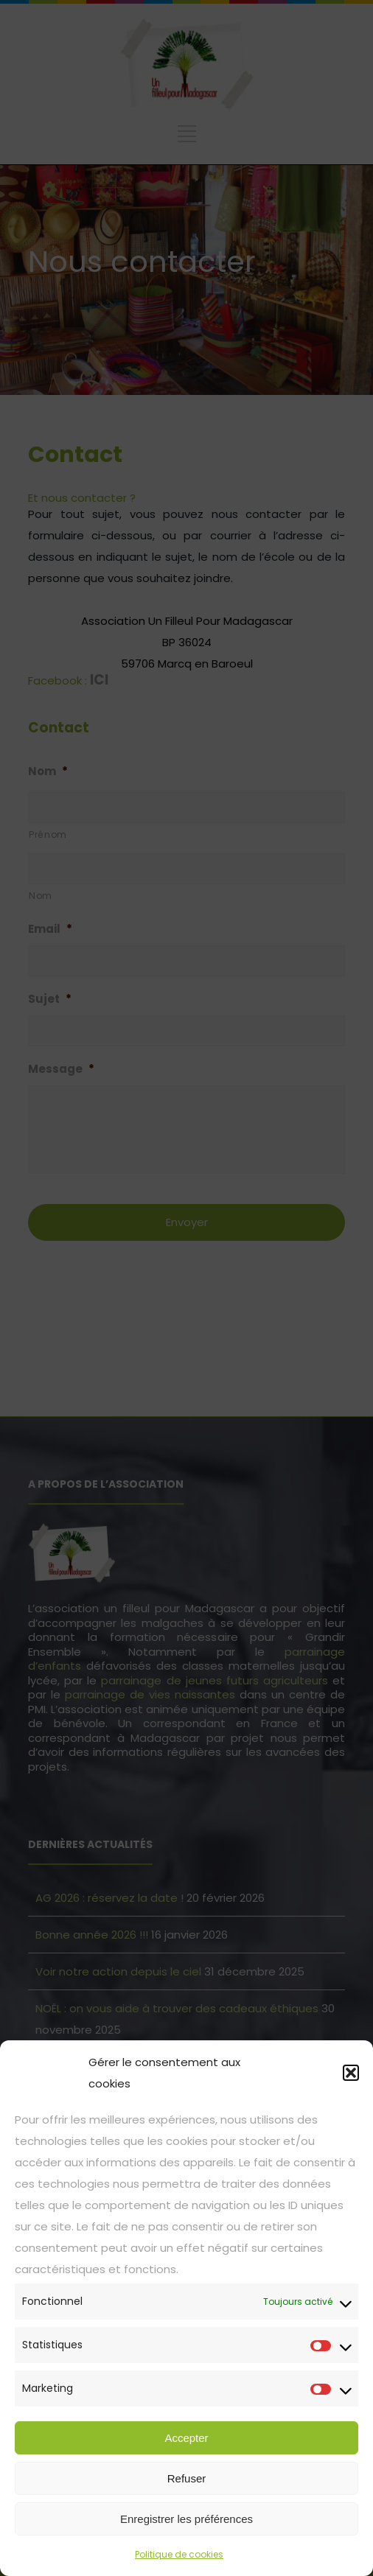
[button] (351, 2072)
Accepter (186, 2438)
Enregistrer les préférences (186, 2519)
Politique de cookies (179, 2554)
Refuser (186, 2478)
